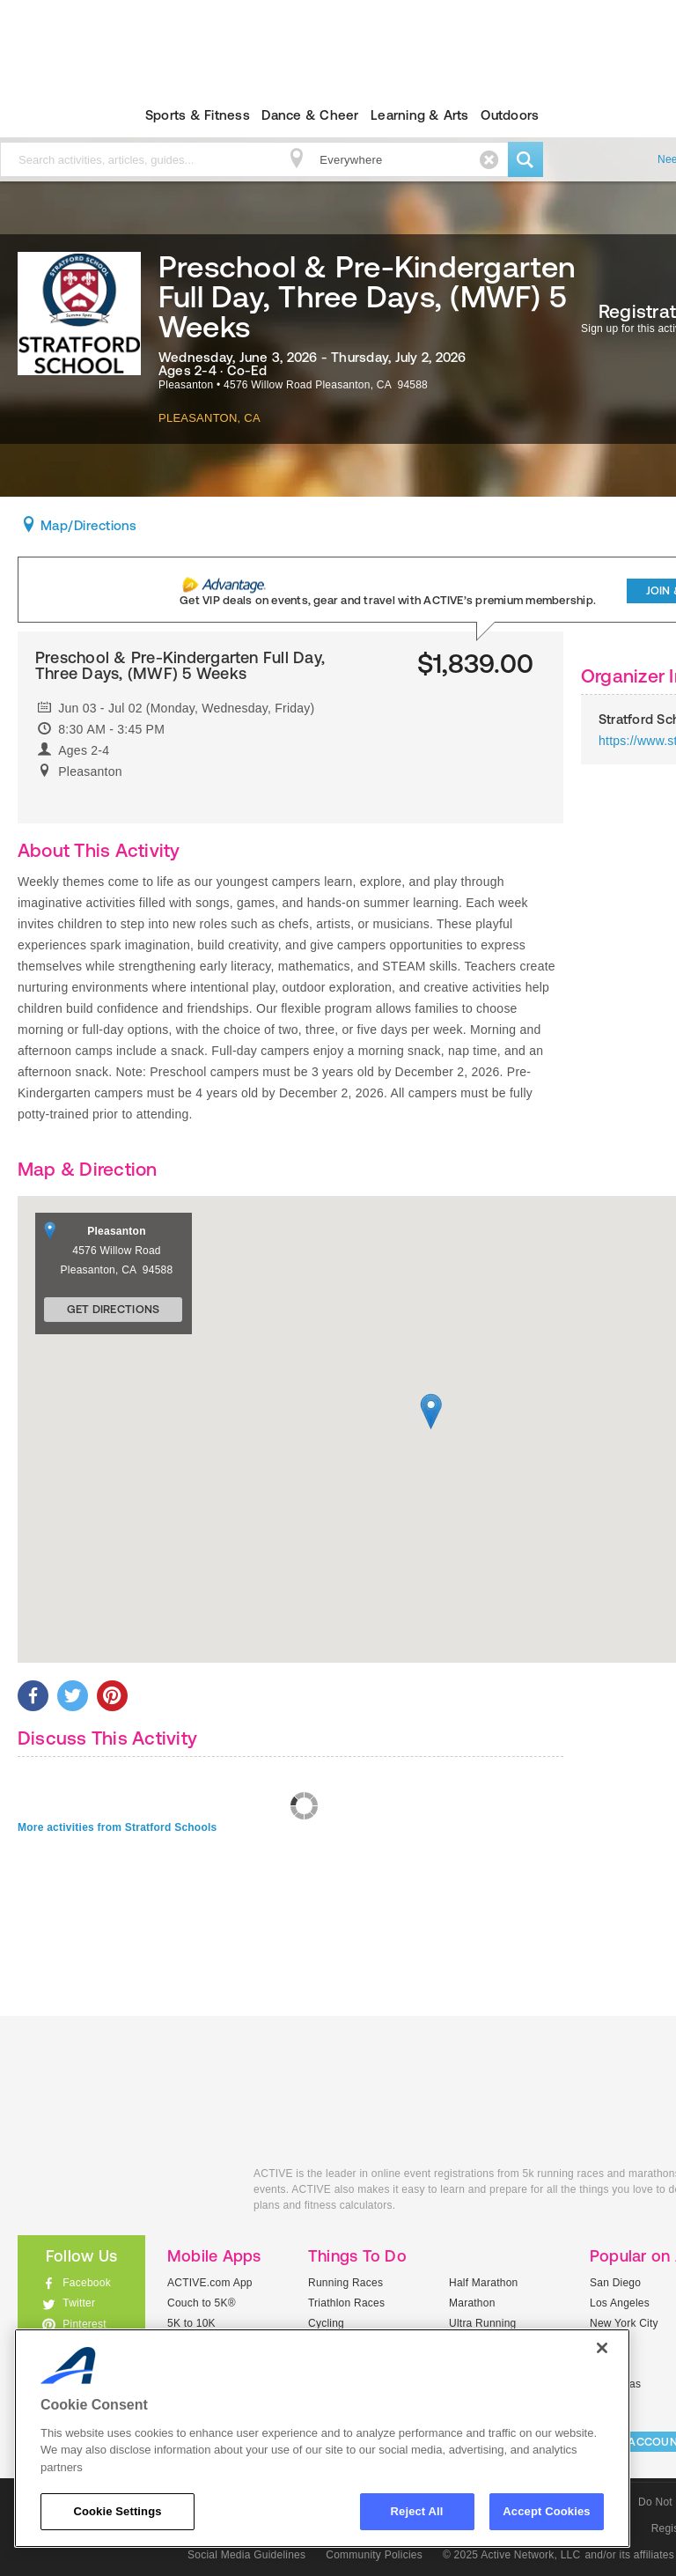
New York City (624, 2323)
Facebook (86, 2283)
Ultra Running (483, 2323)
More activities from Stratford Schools (117, 1827)
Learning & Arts (420, 114)
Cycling (326, 2323)
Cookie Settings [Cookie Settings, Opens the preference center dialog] (117, 2511)
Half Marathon (483, 2283)
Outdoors (510, 114)
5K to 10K (191, 2323)
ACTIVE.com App (210, 2283)
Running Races (345, 2283)
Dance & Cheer (309, 114)
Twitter (78, 2303)
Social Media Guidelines (246, 2555)
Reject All (417, 2511)
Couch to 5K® (201, 2303)
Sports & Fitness (197, 114)
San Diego (615, 2283)
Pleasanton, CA (209, 417)
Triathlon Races (346, 2303)
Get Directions (113, 1309)
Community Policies (374, 2555)
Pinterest (84, 2324)
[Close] (602, 2348)
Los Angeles (620, 2303)
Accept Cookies (546, 2511)
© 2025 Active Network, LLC (512, 2555)
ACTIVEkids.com (122, 2193)
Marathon (472, 2303)
